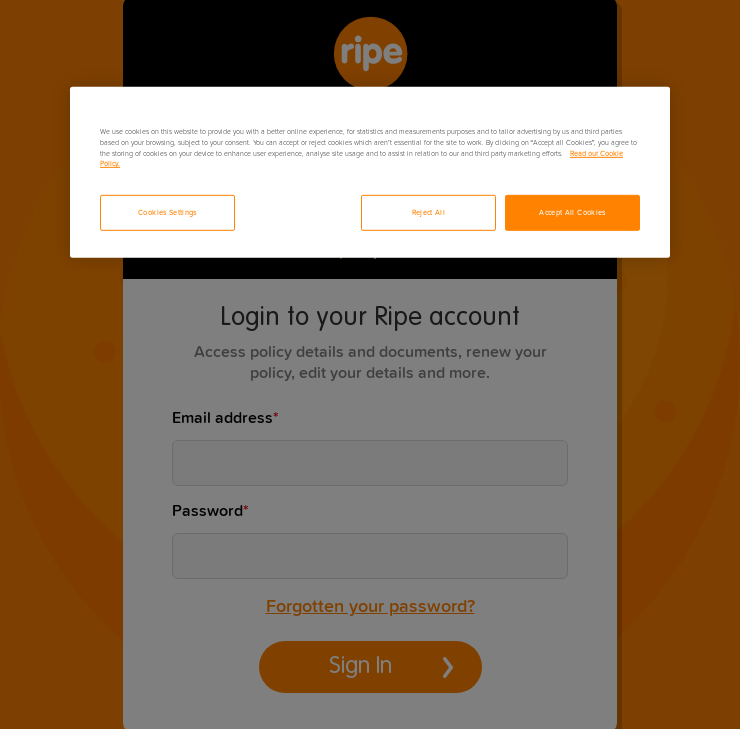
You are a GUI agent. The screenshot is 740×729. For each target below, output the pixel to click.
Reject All (429, 212)
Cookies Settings (167, 212)
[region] (370, 172)
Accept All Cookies (572, 212)
